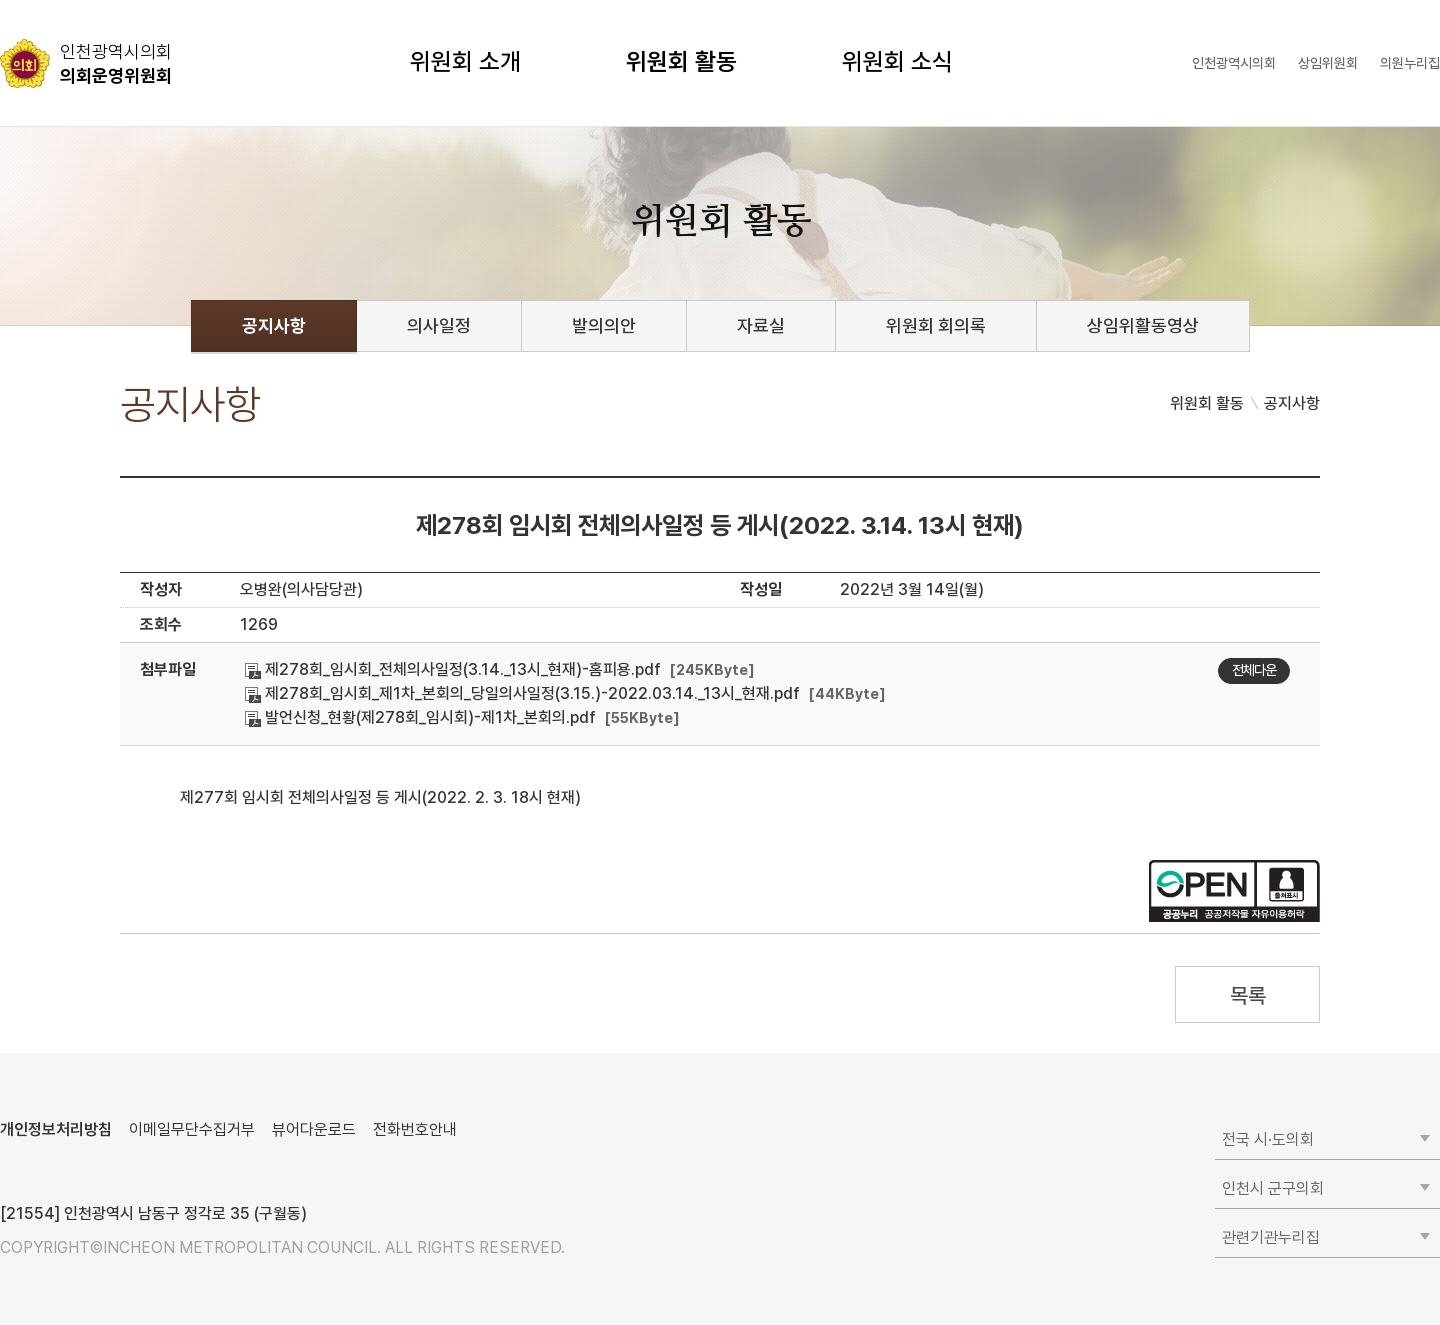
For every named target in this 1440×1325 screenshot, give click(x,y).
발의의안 (604, 325)
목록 (1247, 995)
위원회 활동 (681, 61)
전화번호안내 (415, 1129)
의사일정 (439, 325)
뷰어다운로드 (314, 1129)
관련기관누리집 (1271, 1237)
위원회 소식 (897, 61)
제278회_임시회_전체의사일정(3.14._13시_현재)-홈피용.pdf (453, 669)
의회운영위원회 (116, 63)
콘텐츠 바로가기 (51, 0)
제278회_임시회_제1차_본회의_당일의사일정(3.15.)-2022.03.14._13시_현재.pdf (522, 693)
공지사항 (274, 325)
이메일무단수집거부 (192, 1129)
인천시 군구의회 (1273, 1188)
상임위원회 (1328, 63)
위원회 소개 (465, 61)
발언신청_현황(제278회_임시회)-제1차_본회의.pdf (420, 717)
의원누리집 (1410, 63)
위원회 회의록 (936, 325)
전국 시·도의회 (1268, 1139)
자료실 (761, 325)
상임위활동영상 (1143, 325)
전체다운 (1254, 670)
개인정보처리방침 (56, 1129)
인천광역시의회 (1234, 63)
